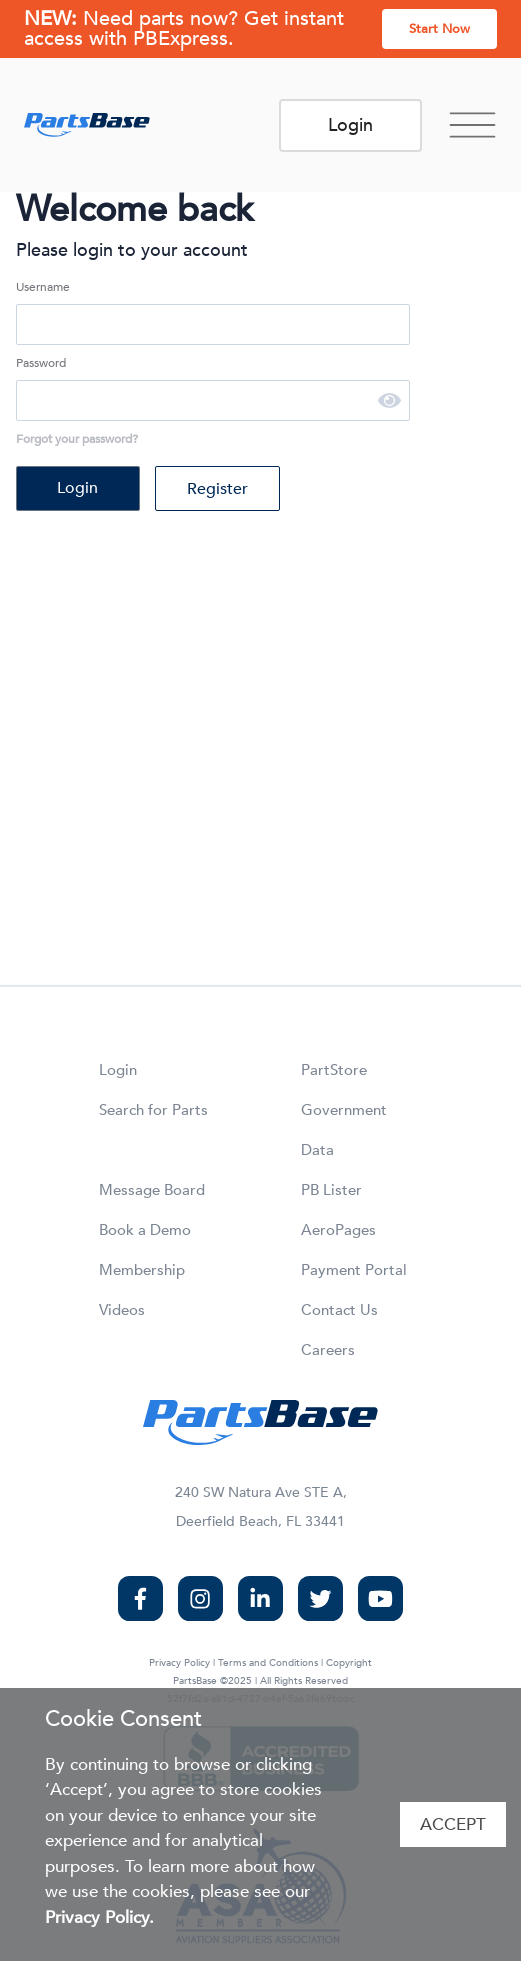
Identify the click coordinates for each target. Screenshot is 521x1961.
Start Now (439, 29)
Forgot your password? (77, 439)
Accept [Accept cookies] (453, 1824)
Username (43, 287)
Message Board (152, 1190)
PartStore (334, 1070)
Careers (328, 1350)
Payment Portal (354, 1270)
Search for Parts (153, 1110)
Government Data (344, 1130)
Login (350, 125)
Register (217, 489)
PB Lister (331, 1190)
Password (41, 363)
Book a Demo (145, 1230)
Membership (142, 1270)
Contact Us (339, 1310)
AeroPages (338, 1230)
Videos (122, 1310)
